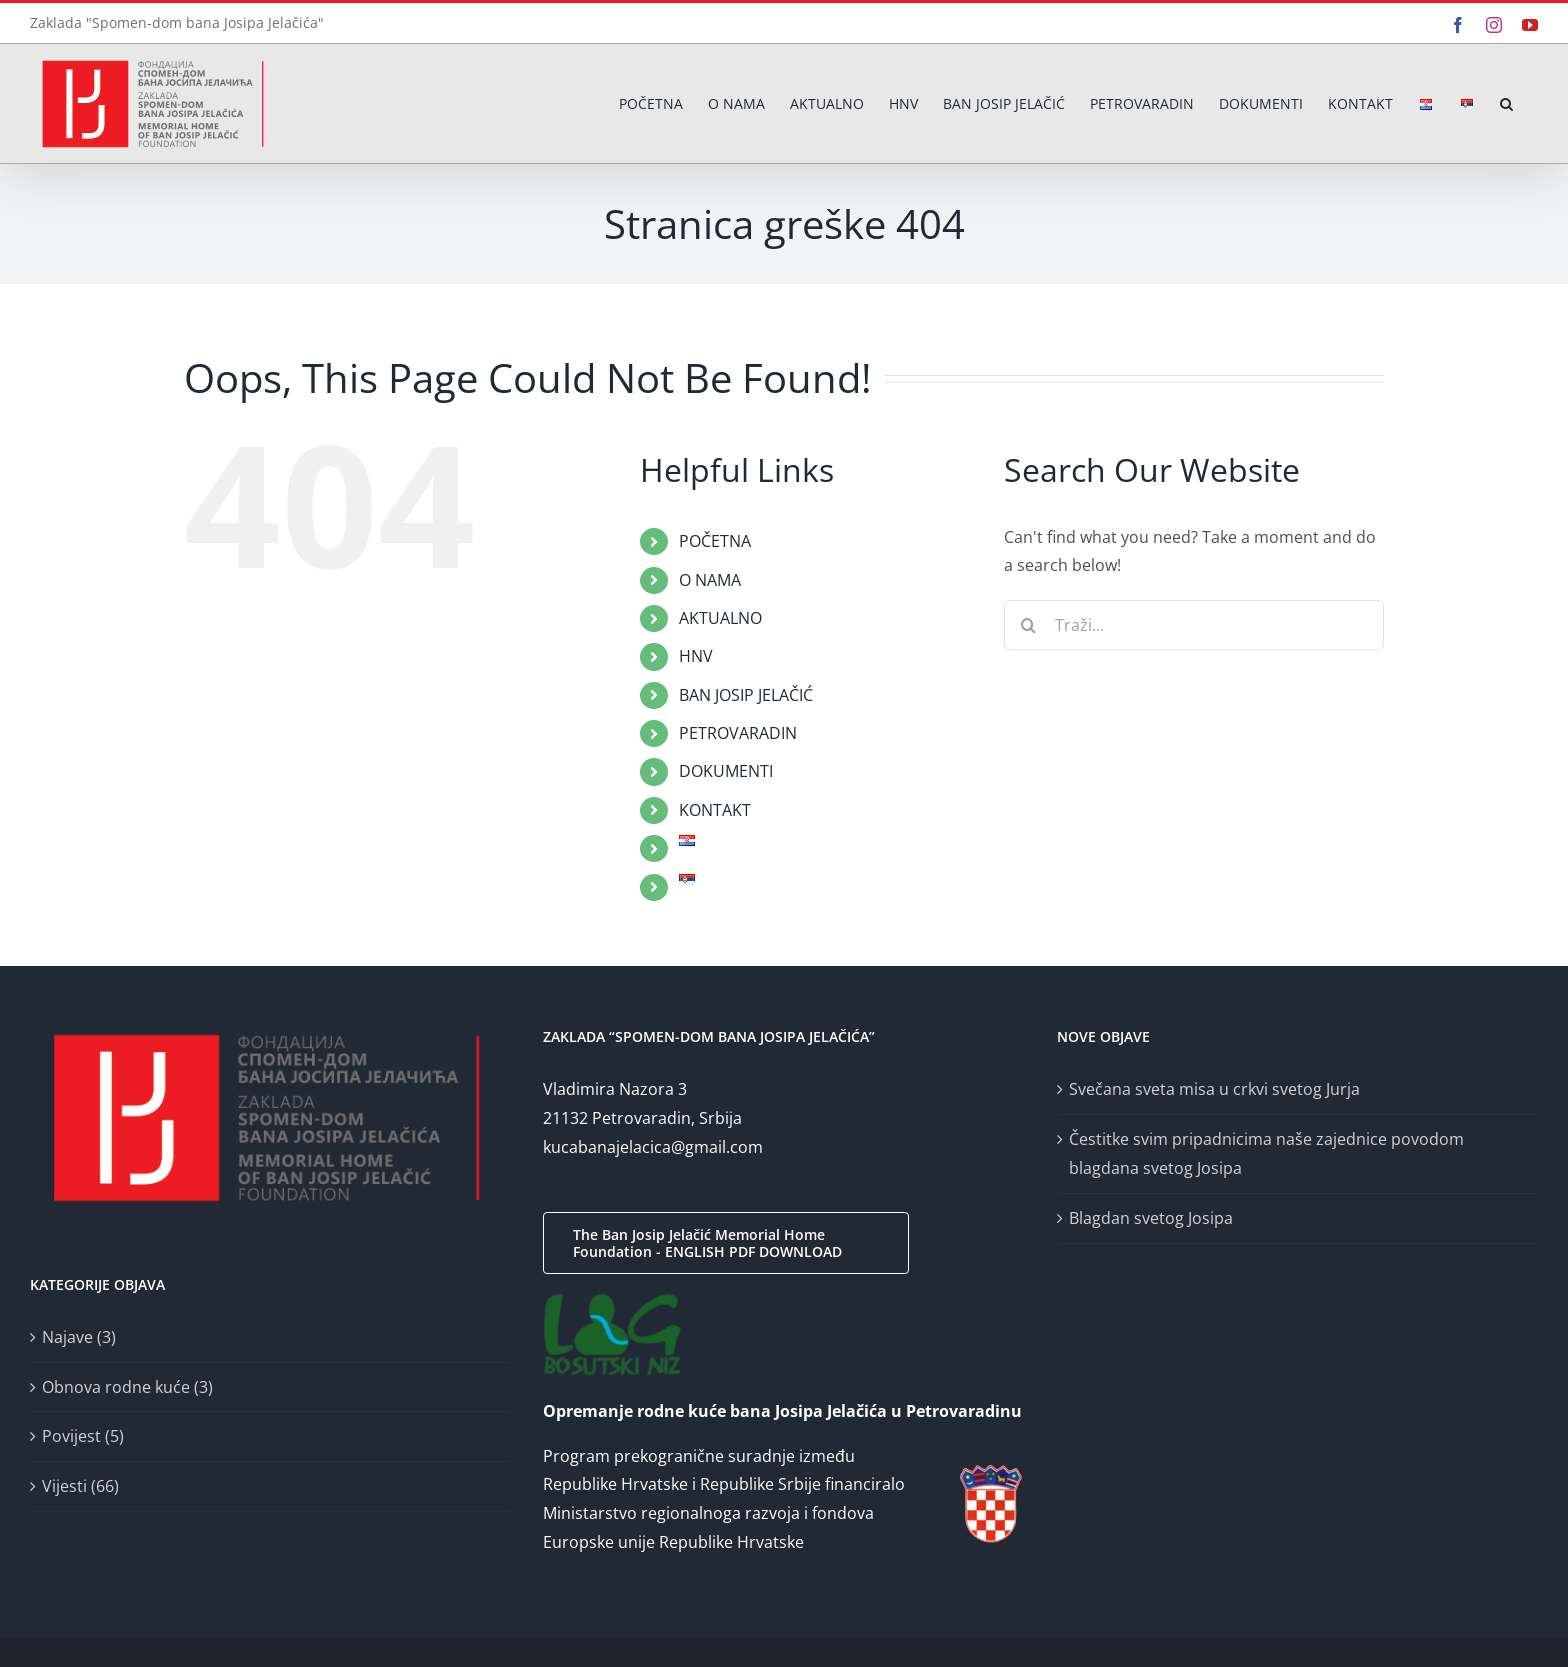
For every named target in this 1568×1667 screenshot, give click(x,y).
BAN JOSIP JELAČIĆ (746, 695)
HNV (696, 656)
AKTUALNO (720, 618)
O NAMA (710, 580)
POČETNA (715, 541)
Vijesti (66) (80, 1486)
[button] (1506, 103)
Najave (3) (79, 1337)
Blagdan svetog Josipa (1151, 1218)
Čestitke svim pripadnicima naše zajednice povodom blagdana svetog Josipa (1266, 1153)
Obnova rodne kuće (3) (127, 1387)
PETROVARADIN (738, 733)
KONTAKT (715, 810)
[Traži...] (1194, 625)
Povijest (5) (83, 1436)
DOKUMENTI (726, 771)
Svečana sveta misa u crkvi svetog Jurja (1214, 1089)
